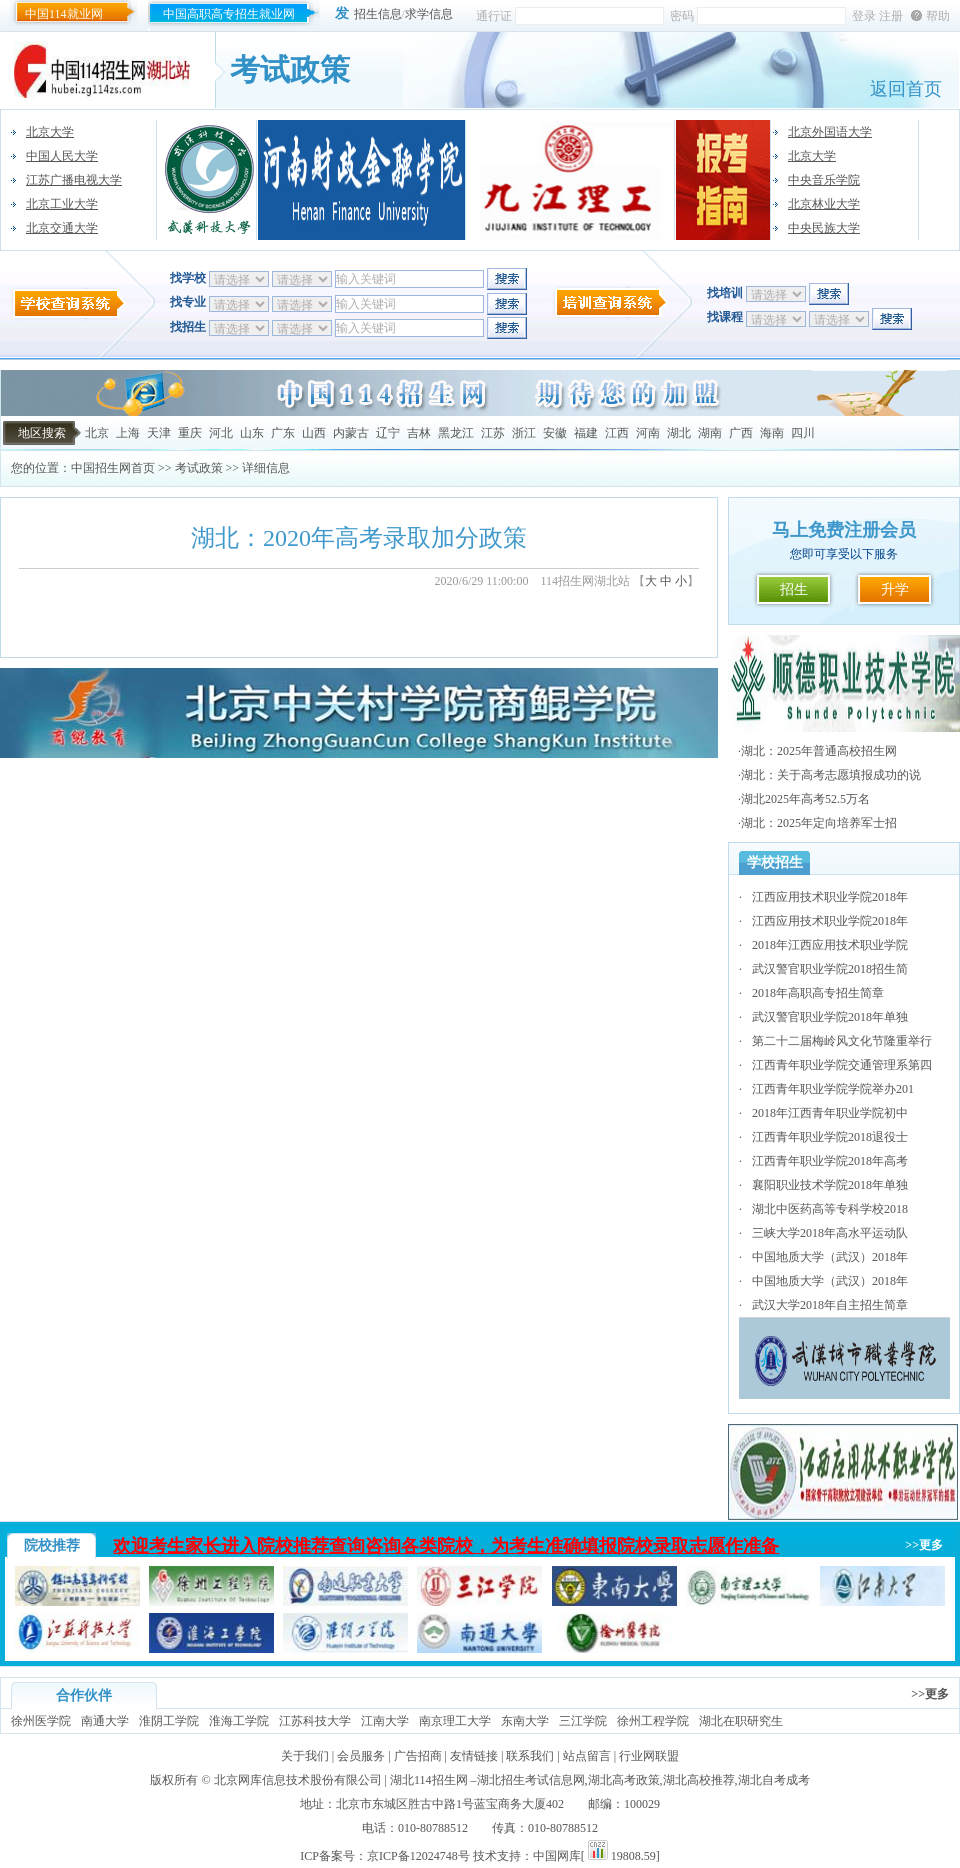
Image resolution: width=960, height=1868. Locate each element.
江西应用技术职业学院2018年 (830, 897)
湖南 (710, 433)
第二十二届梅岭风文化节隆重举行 (842, 1041)
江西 (617, 433)
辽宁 (388, 433)
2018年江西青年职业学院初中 (830, 1113)
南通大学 (105, 1721)
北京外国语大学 (830, 132)
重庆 (190, 433)
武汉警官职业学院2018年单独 (830, 1017)
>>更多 (924, 1545)
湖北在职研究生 (741, 1721)
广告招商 (418, 1756)
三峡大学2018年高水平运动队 (830, 1233)
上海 (128, 433)
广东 (283, 433)
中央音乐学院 (824, 180)
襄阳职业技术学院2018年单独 (830, 1185)
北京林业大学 (824, 204)
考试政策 (199, 468)
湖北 (679, 433)
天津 (159, 433)
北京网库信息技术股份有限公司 (298, 1780)
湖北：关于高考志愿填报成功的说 (831, 775)
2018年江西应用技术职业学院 (830, 945)
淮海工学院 (239, 1721)
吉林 (419, 433)
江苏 (493, 433)
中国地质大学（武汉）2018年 (830, 1257)
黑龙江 (456, 433)
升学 (895, 589)
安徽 (555, 433)
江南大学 (385, 1721)
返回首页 (906, 89)
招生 (794, 589)
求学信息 (429, 14)
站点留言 (587, 1756)
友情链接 (474, 1756)
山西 (314, 433)
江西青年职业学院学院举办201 (833, 1089)
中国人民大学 (62, 156)
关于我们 (305, 1756)
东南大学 (525, 1721)
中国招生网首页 (113, 468)
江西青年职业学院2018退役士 (830, 1137)
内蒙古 (351, 433)
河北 (221, 433)
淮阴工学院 (169, 1721)
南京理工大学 (455, 1721)
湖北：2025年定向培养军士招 (819, 823)
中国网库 (557, 1856)
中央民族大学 (824, 228)
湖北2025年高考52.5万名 (805, 799)
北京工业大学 (62, 204)
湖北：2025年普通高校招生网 (819, 751)
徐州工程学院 (653, 1721)
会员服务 (361, 1756)
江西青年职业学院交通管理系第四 (842, 1065)
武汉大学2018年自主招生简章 (830, 1305)
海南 (772, 433)
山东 (252, 433)
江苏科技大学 (315, 1721)
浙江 (524, 433)
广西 (741, 433)
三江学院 (583, 1721)
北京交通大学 (62, 228)
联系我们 (530, 1756)
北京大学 (50, 132)
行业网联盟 (649, 1756)
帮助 (938, 16)
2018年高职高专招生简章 (818, 993)
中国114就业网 (64, 14)
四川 (803, 433)
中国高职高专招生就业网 (229, 14)
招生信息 (378, 14)
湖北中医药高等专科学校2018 (830, 1209)
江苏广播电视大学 (74, 180)
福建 (586, 433)
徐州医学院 (41, 1721)
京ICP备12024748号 (418, 1856)
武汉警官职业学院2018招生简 (830, 969)
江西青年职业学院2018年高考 (830, 1161)
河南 (648, 433)
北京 (97, 433)
